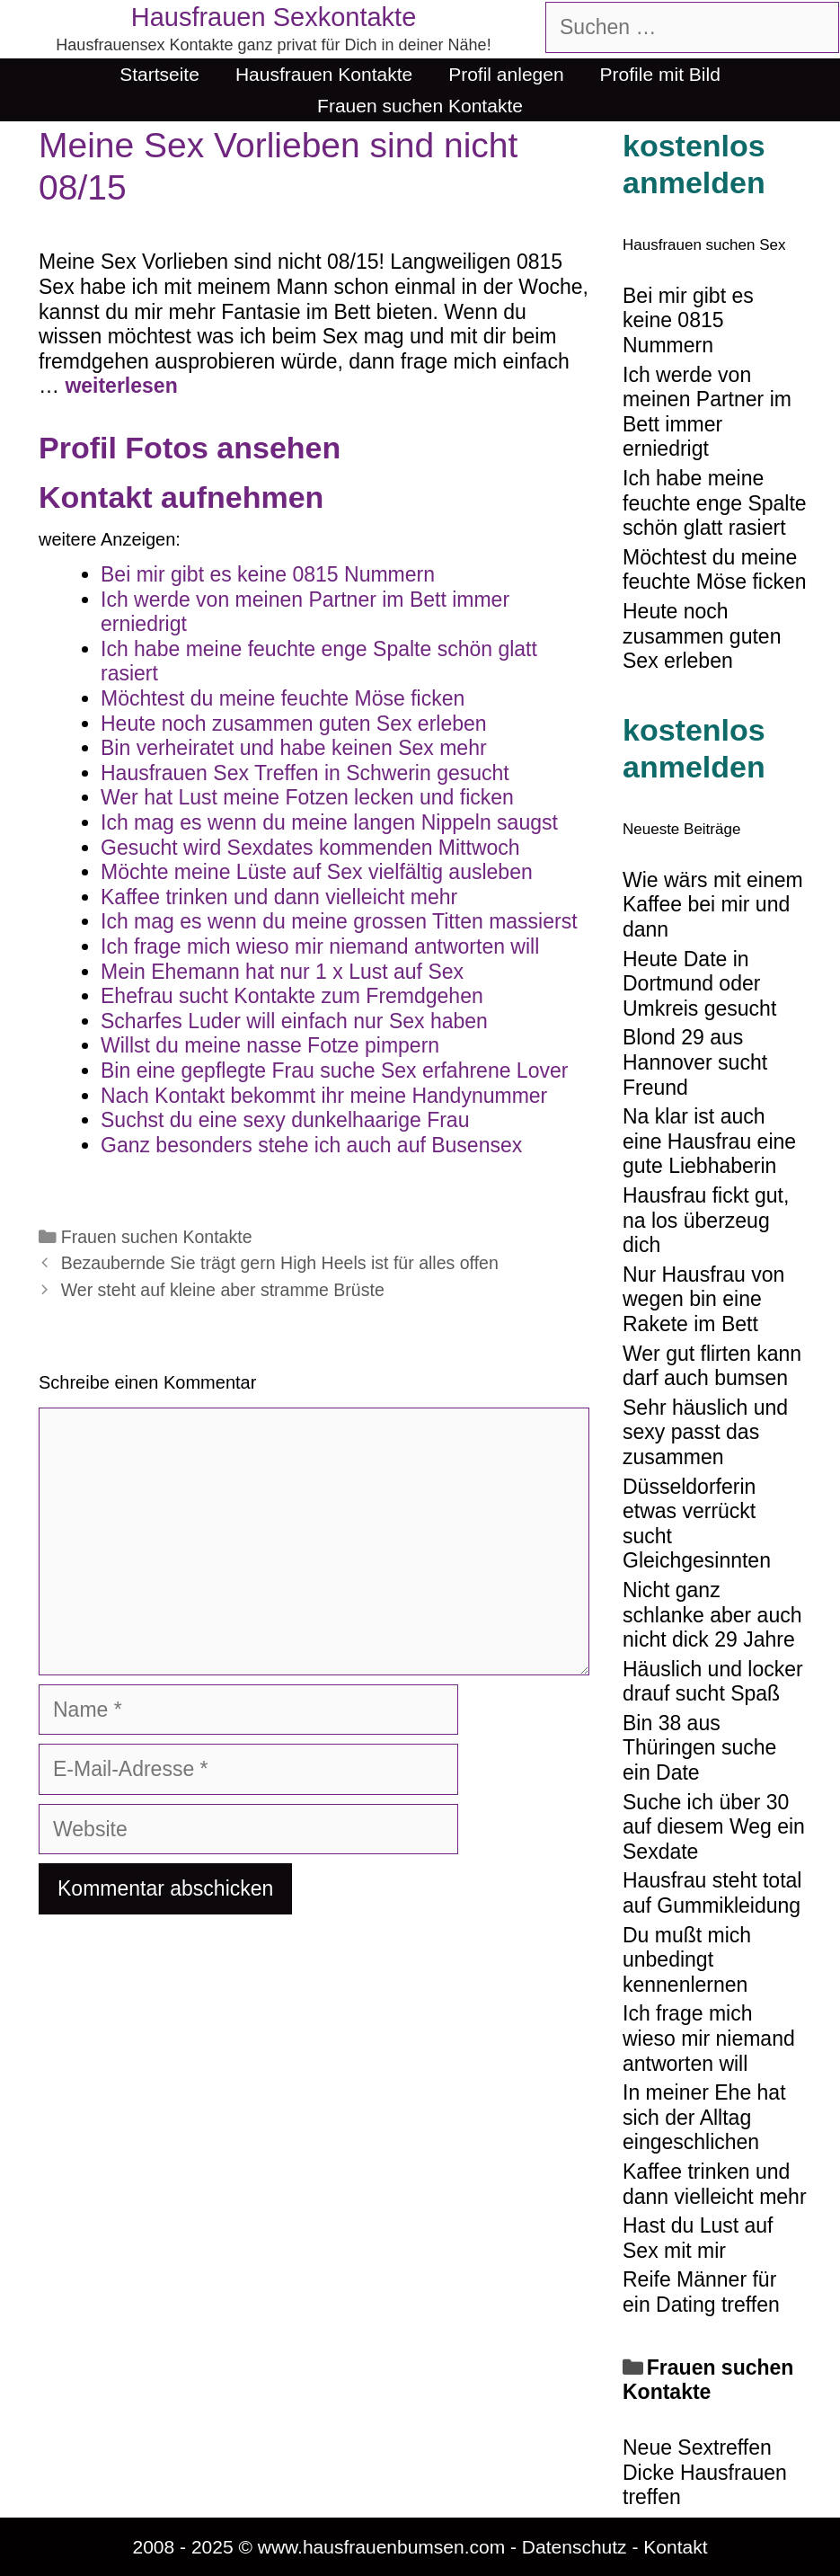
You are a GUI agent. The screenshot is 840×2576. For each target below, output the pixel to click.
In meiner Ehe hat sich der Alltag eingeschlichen (704, 2117)
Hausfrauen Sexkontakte (274, 17)
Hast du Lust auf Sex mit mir (698, 2238)
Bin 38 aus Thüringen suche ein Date (699, 1747)
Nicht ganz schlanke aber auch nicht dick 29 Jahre (712, 1614)
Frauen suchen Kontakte (420, 105)
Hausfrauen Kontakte (323, 74)
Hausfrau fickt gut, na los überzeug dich (706, 1220)
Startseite (159, 74)
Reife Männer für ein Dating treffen (701, 2292)
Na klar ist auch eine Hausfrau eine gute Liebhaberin (709, 1141)
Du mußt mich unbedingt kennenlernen (687, 1959)
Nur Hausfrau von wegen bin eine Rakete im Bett (703, 1299)
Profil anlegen (505, 74)
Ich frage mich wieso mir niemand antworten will (709, 2038)
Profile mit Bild (660, 74)
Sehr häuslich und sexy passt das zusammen (705, 1432)
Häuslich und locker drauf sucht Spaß (713, 1681)
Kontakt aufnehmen (181, 497)
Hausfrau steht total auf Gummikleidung (712, 1893)
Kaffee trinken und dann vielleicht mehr (715, 2184)
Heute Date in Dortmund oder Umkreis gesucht (699, 983)
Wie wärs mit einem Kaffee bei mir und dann (713, 904)
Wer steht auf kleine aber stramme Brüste (223, 1290)
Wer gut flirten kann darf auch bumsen (712, 1366)
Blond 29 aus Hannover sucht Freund (695, 1062)
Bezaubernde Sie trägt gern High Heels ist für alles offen (280, 1263)
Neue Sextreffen (697, 2447)
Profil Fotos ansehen (189, 448)
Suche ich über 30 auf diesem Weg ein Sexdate (714, 1826)
